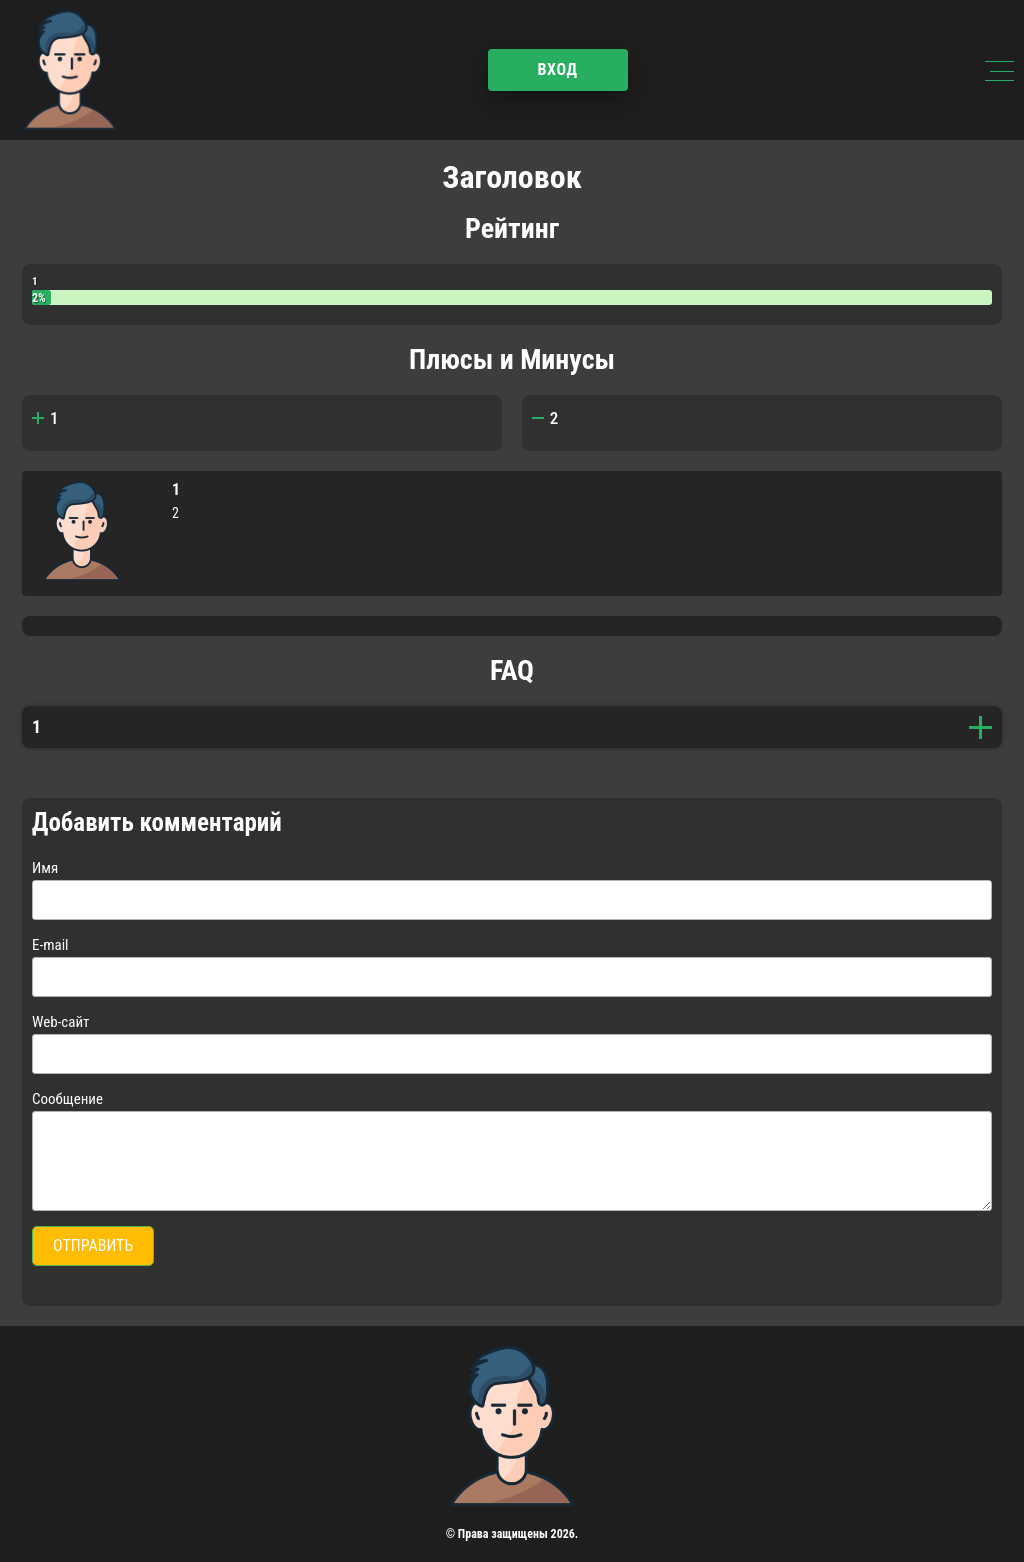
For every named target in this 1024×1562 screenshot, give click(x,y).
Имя (45, 868)
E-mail (50, 945)
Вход (557, 69)
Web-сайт (60, 1022)
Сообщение (67, 1099)
